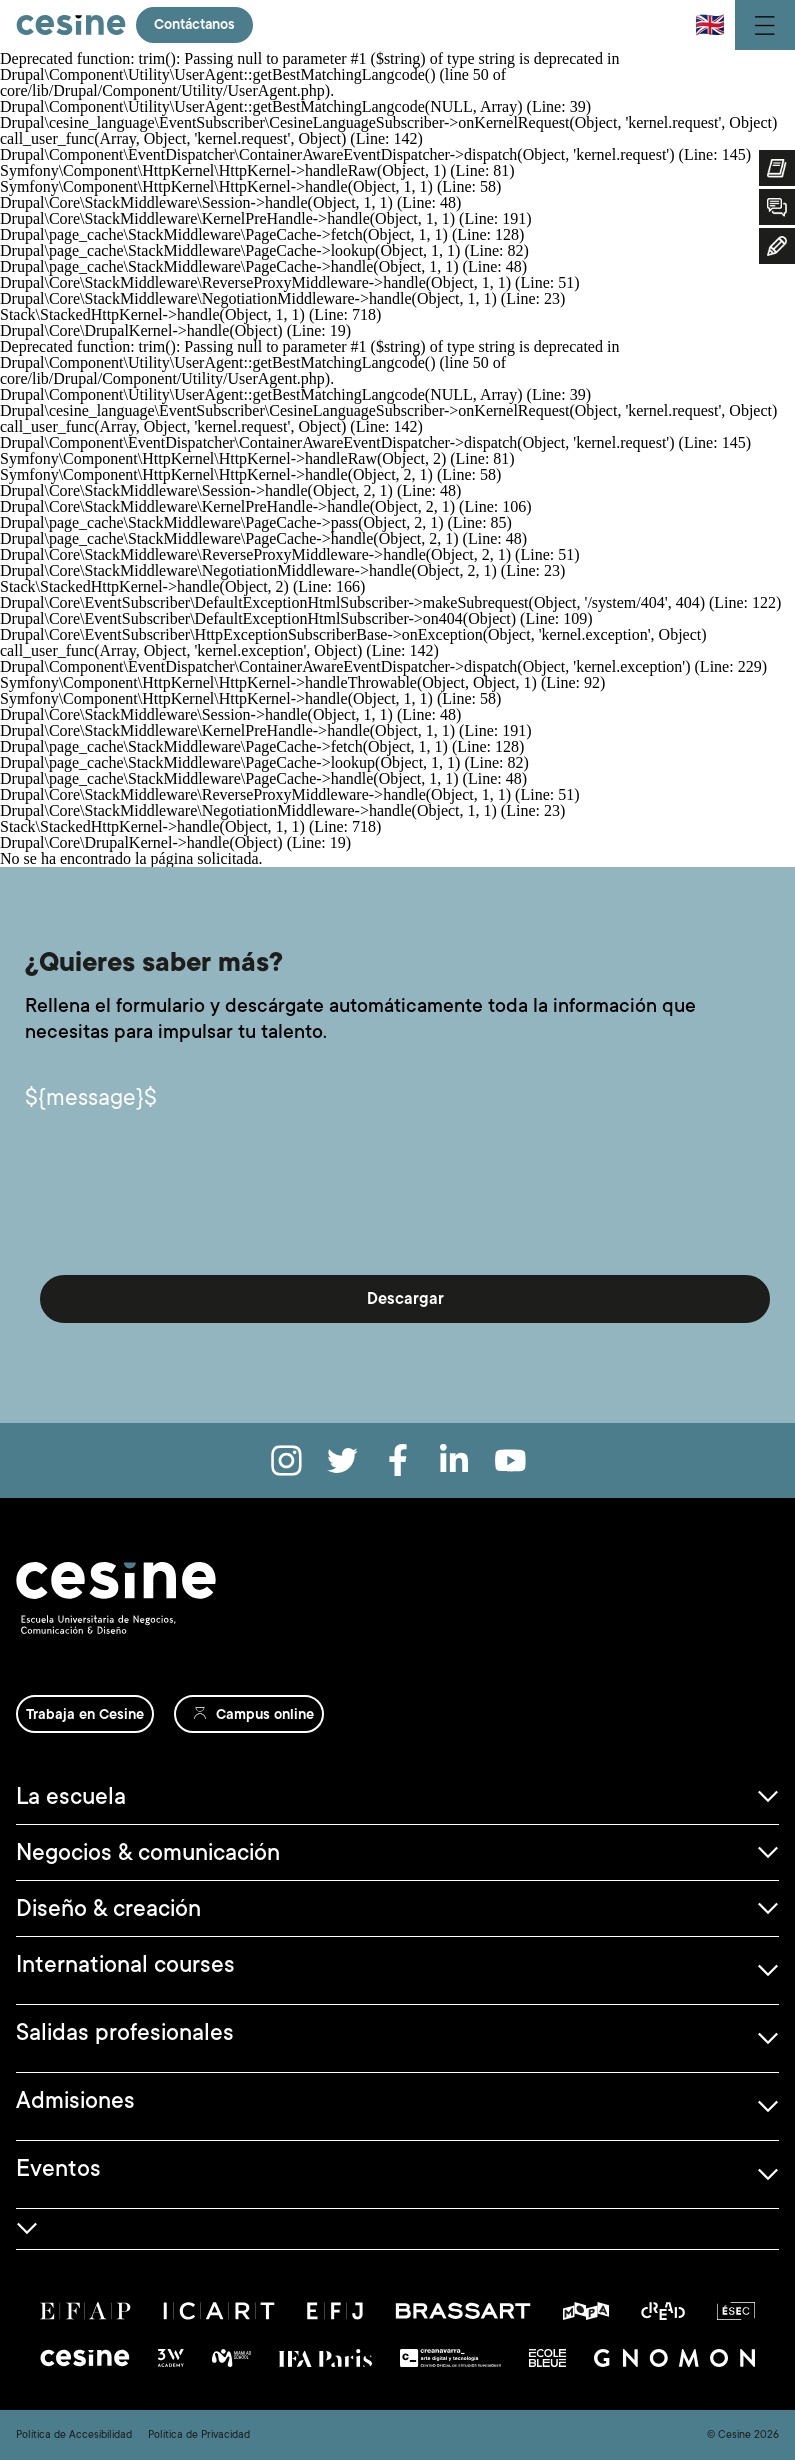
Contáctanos (196, 25)
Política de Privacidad (199, 2435)
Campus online (265, 1714)
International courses (125, 1964)
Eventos (58, 2168)
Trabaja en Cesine (85, 1714)
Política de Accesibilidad (74, 2435)
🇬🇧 (710, 25)
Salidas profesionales (125, 2032)
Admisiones (75, 2100)
